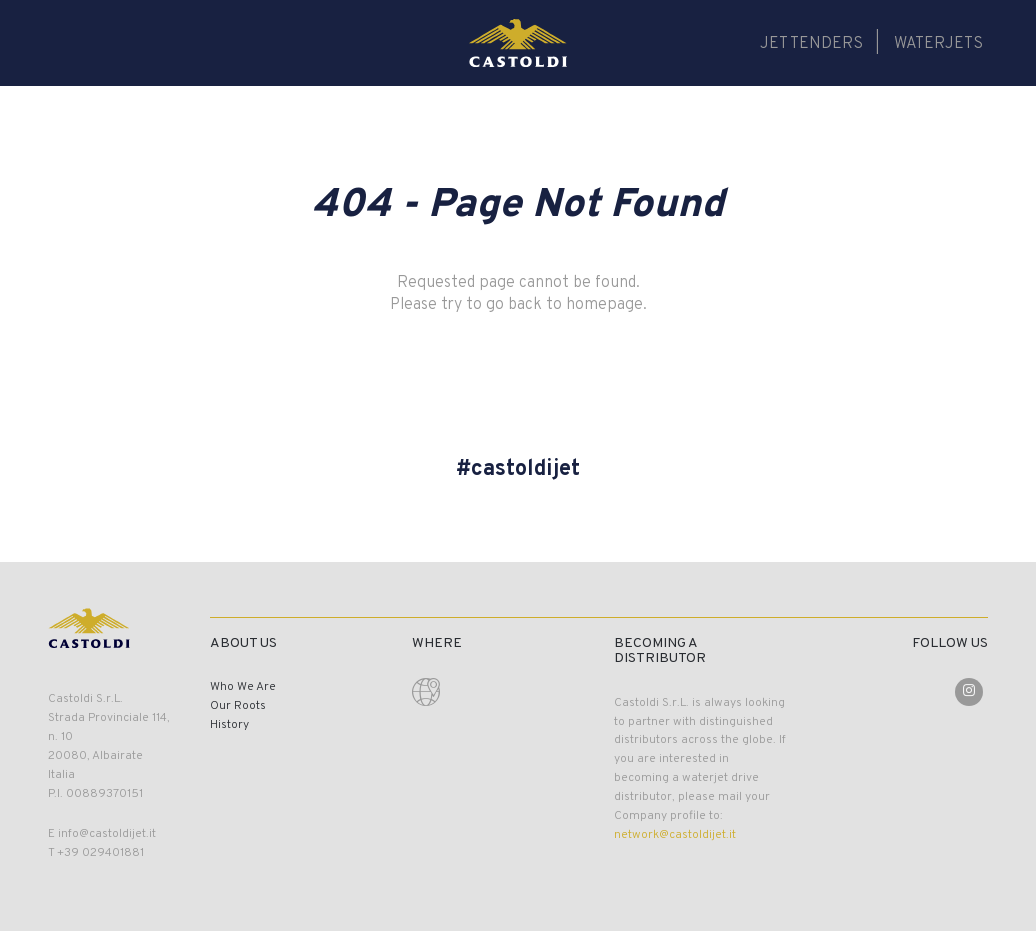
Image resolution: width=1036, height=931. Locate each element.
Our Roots (238, 706)
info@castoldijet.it (107, 834)
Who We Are (243, 687)
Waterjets (938, 44)
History (229, 725)
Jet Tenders (811, 44)
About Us (243, 643)
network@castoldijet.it (675, 835)
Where (437, 643)
